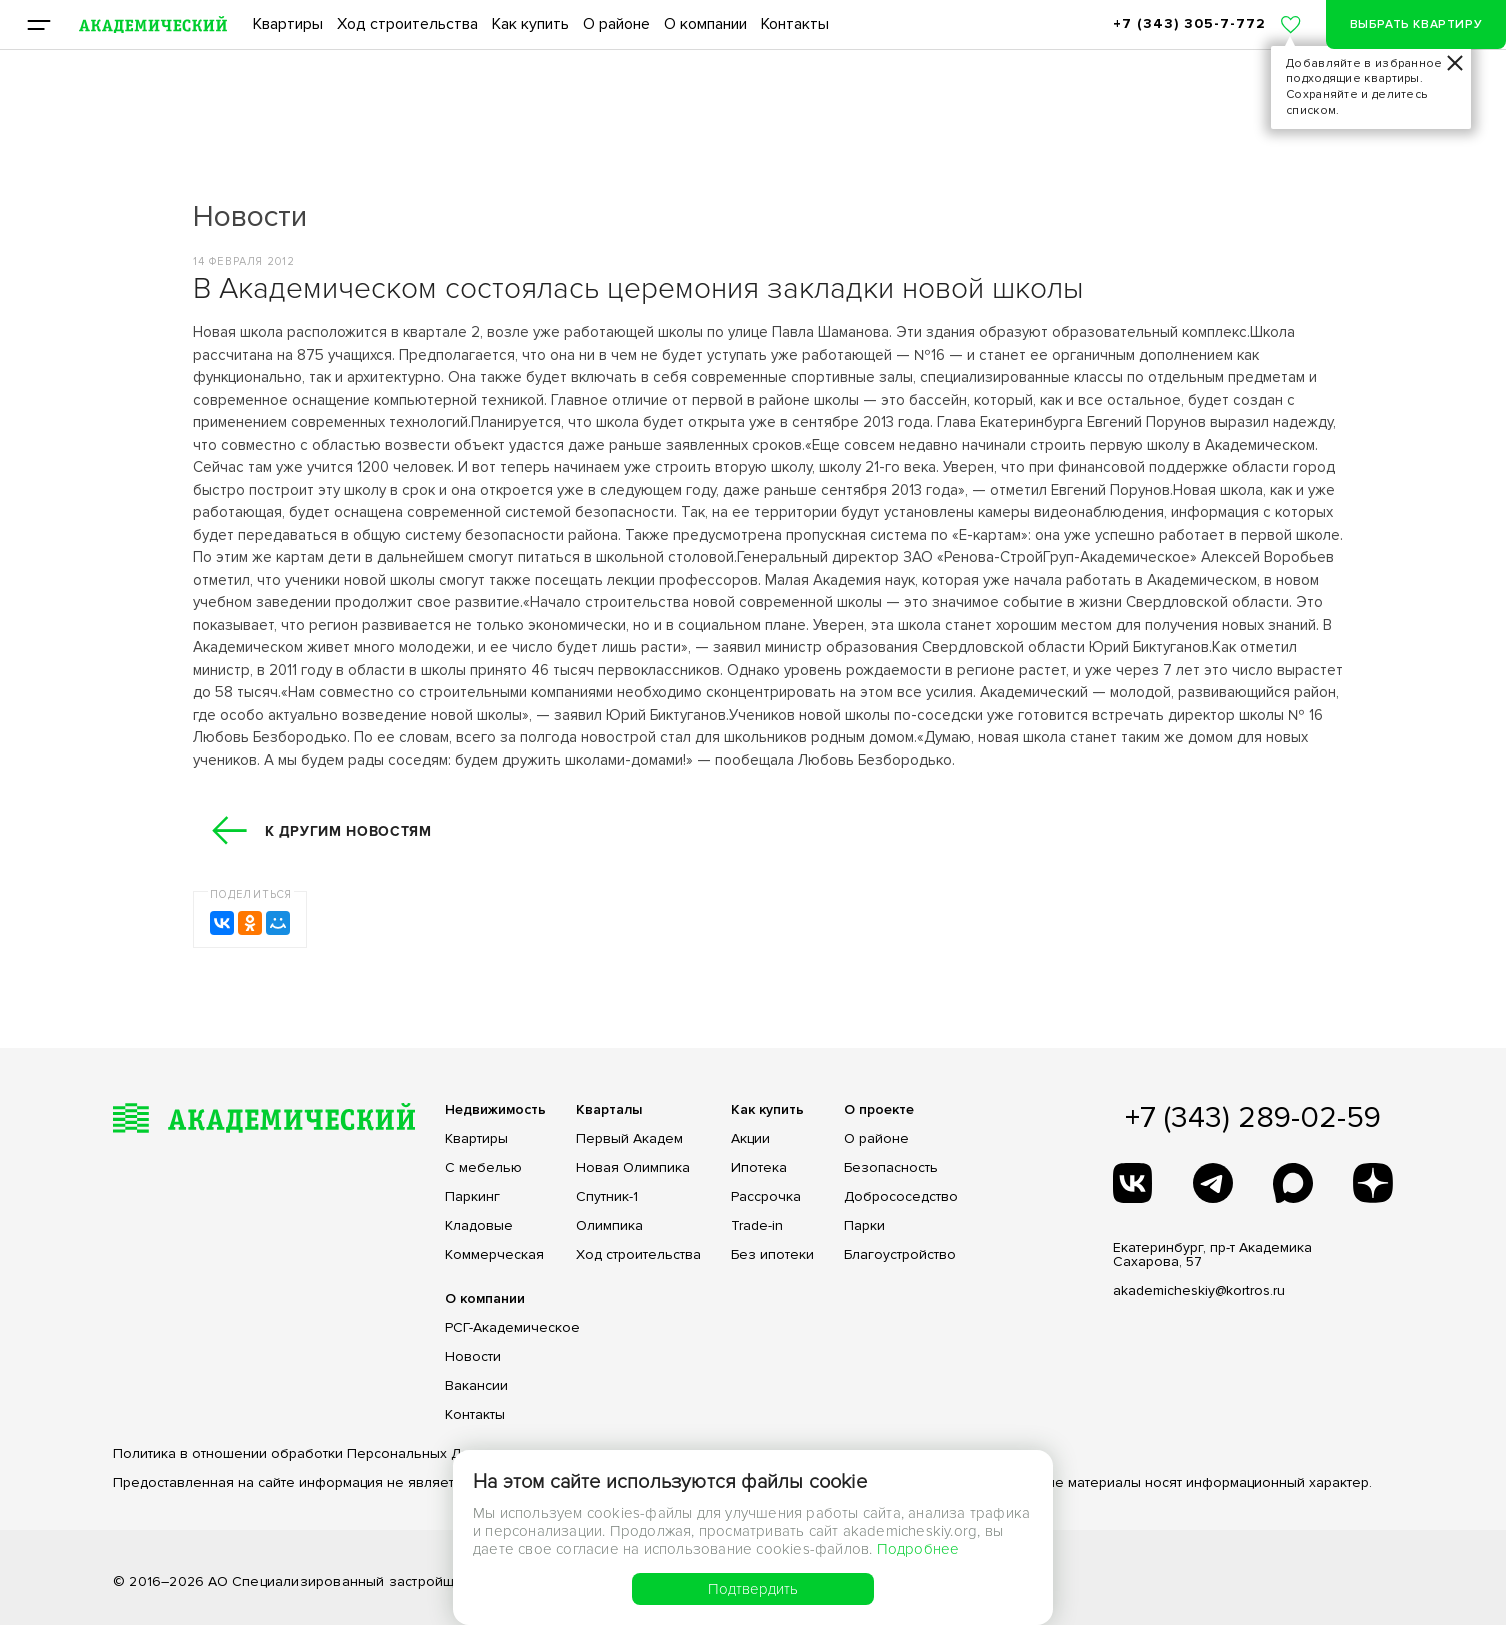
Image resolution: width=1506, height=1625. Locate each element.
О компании (705, 24)
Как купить (530, 24)
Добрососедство (901, 1197)
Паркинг (472, 1197)
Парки (864, 1226)
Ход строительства (407, 24)
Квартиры (288, 24)
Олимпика (609, 1226)
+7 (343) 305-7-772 (1189, 23)
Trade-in (757, 1226)
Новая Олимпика (633, 1168)
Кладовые (479, 1226)
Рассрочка (766, 1197)
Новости (473, 1357)
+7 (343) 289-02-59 (1253, 1117)
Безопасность (891, 1168)
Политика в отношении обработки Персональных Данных (307, 1453)
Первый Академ (629, 1139)
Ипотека (759, 1168)
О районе (616, 24)
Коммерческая (494, 1255)
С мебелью (483, 1168)
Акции (750, 1139)
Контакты (795, 24)
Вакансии (476, 1386)
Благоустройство (900, 1255)
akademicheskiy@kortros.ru (1199, 1290)
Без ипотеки (772, 1255)
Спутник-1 (607, 1197)
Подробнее (918, 1549)
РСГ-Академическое (512, 1328)
